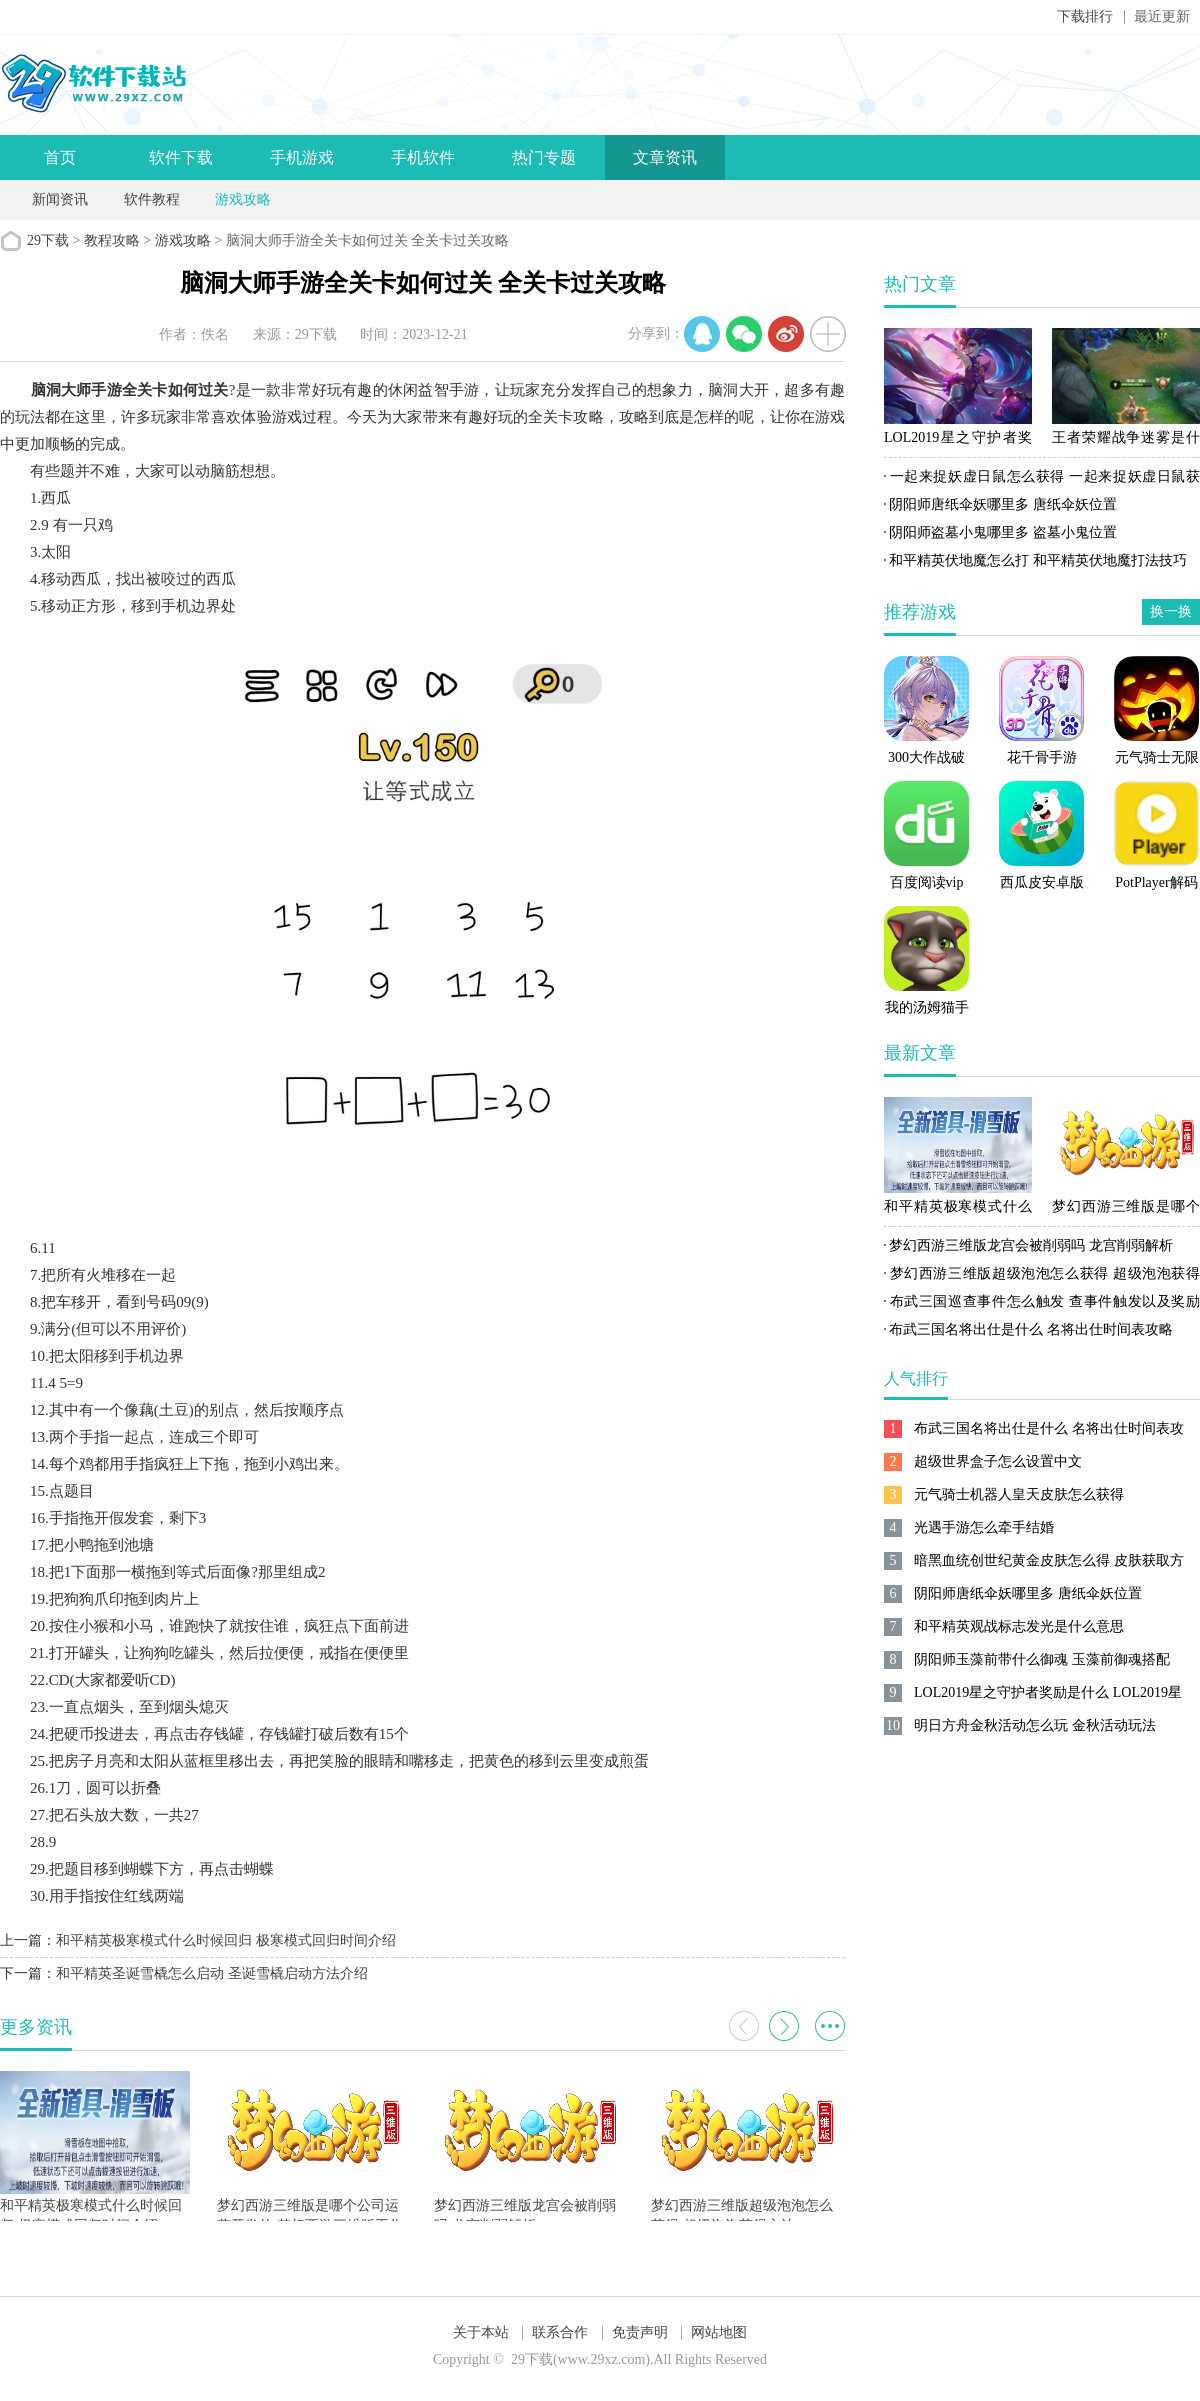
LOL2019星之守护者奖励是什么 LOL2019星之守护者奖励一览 (958, 441)
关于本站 (481, 2332)
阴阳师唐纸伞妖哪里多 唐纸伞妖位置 (1003, 504)
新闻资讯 (60, 199)
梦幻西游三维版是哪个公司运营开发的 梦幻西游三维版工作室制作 (1126, 1210)
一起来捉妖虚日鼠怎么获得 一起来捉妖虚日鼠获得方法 (1042, 480)
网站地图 (719, 2332)
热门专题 (544, 157)
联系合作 (560, 2332)
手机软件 (423, 157)
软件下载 (181, 157)
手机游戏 (302, 157)
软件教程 (152, 199)
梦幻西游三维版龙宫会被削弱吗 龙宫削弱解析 (1031, 1245)
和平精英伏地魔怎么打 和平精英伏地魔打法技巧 (1038, 560)
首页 (60, 157)
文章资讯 (665, 157)
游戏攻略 (243, 199)
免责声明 (640, 2332)
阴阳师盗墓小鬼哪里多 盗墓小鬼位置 (1003, 532)
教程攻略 (112, 240)
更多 (830, 2026)
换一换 (1171, 611)
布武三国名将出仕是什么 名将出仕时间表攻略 (1031, 1329)
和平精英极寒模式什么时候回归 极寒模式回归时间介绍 (226, 1940)
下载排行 (1085, 16)
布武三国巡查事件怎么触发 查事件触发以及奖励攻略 (1042, 1305)
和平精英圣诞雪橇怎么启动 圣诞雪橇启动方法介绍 (212, 1973)
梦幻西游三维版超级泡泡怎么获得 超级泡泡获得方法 (1042, 1277)
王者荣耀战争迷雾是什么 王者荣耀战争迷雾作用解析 (1126, 441)
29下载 (48, 240)
